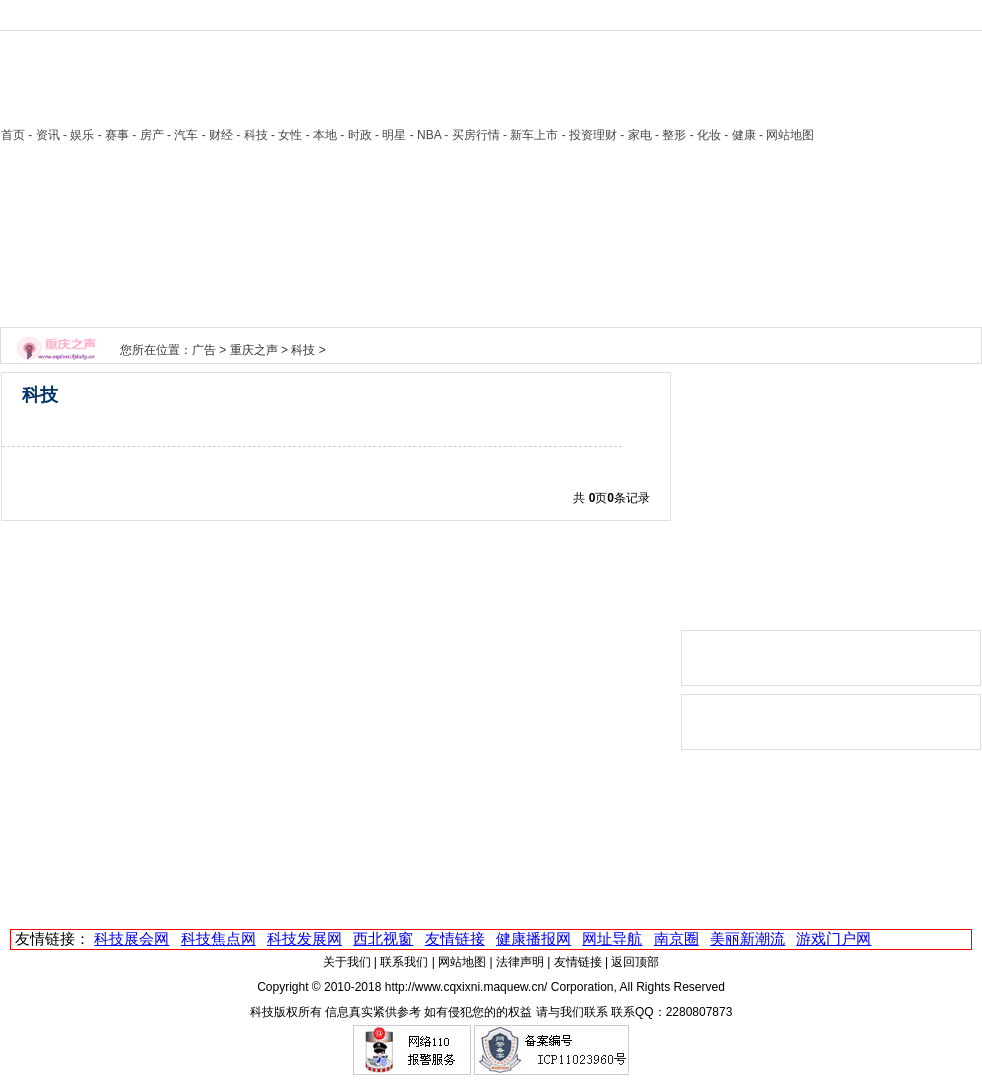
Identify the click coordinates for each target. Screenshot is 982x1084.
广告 (204, 350)
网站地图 (462, 962)
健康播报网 (533, 938)
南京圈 (676, 938)
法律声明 (520, 962)
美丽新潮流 (747, 938)
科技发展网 (304, 938)
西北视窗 (383, 938)
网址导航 (612, 938)
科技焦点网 (218, 938)
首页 (13, 135)
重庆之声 (254, 350)
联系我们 (404, 962)
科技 (303, 350)
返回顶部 (635, 962)
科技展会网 (131, 938)
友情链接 (455, 938)
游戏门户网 (833, 938)
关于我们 (347, 962)
